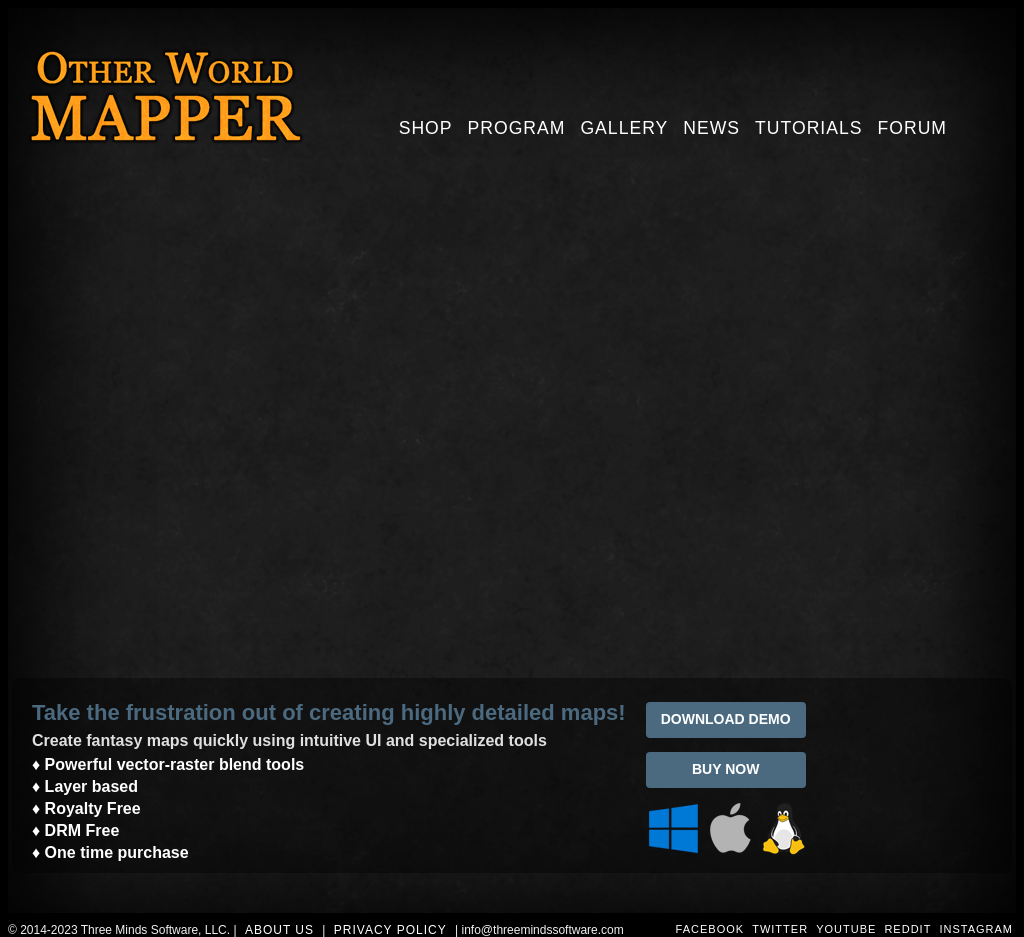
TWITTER (780, 929)
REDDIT (907, 929)
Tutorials (808, 128)
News (711, 128)
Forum (913, 128)
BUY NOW (725, 769)
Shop (426, 128)
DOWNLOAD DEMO (726, 719)
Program (517, 128)
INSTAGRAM (976, 929)
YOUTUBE (846, 929)
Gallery (624, 128)
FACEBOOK (710, 929)
